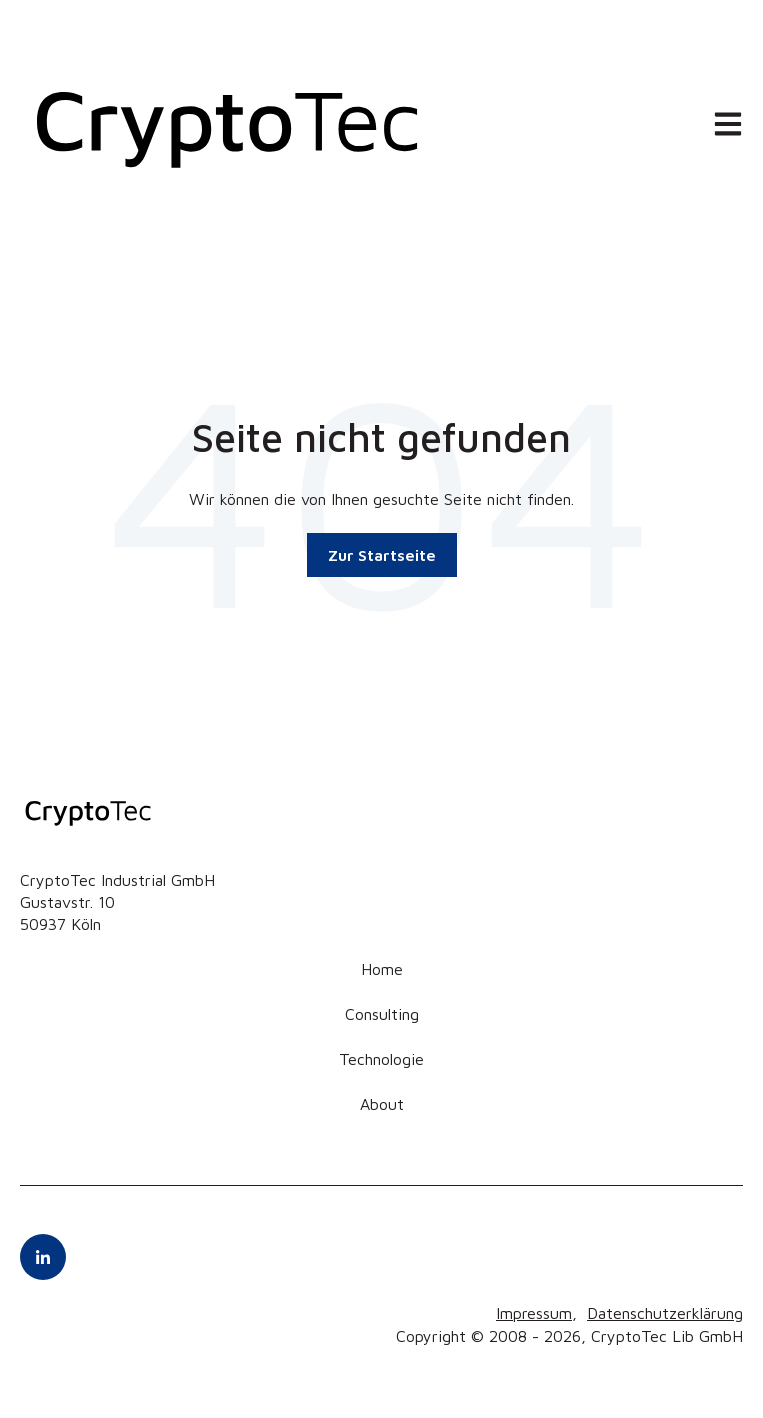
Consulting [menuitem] (382, 1014)
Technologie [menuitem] (381, 1059)
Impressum (534, 1313)
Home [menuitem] (382, 969)
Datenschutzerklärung (665, 1313)
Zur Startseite (382, 555)
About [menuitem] (382, 1104)
